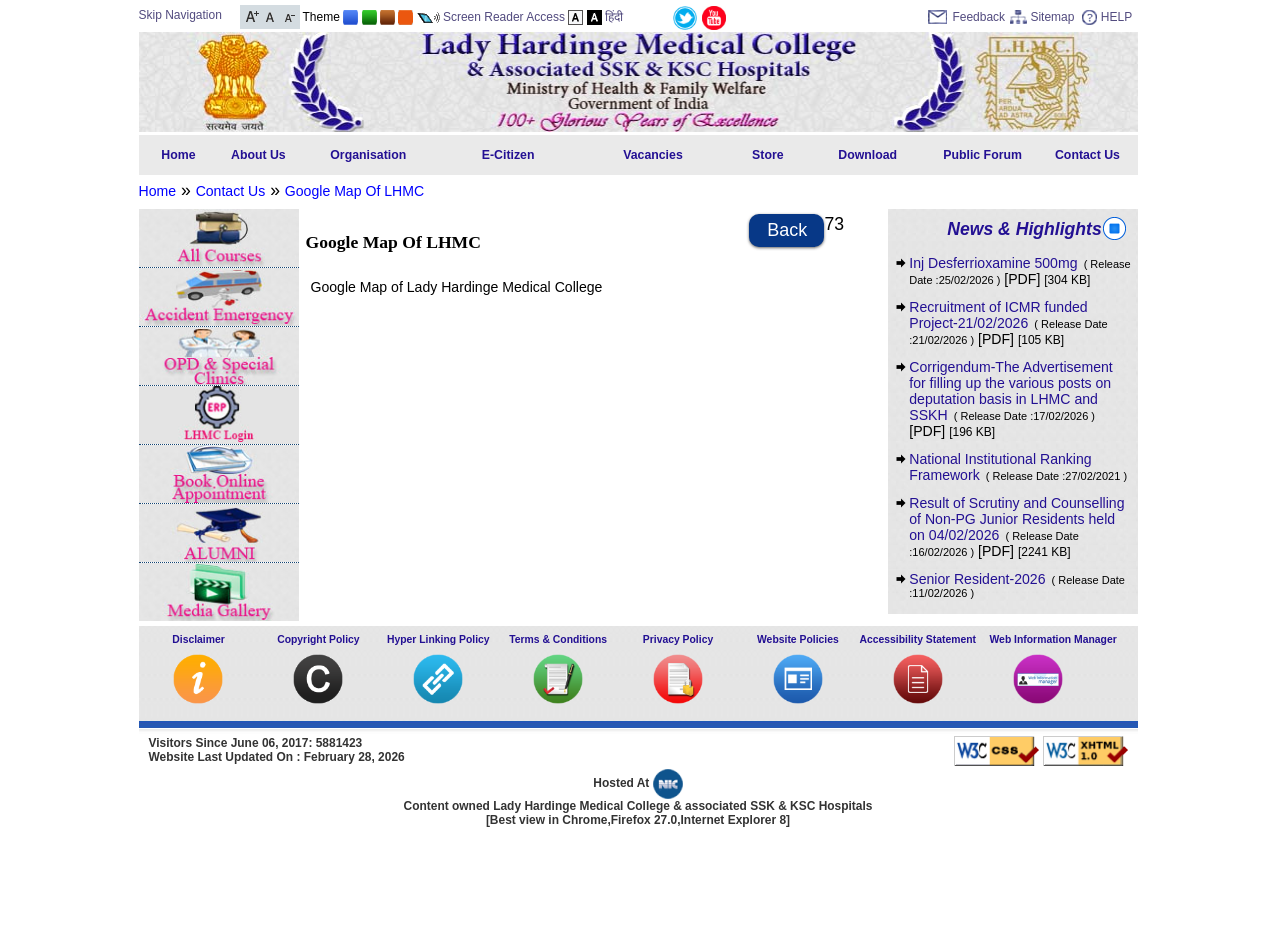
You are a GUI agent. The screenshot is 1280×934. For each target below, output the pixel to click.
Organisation (368, 155)
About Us (258, 155)
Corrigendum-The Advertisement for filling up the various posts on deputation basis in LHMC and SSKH (1010, 391)
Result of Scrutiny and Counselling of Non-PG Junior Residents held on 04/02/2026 (1016, 526)
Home (178, 155)
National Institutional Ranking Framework (1018, 467)
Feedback (978, 17)
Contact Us (1087, 155)
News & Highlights (1024, 229)
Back (787, 230)
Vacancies (653, 155)
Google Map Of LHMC (354, 191)
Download (867, 155)
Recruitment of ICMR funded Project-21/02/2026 (1008, 322)
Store (767, 155)
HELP (1116, 17)
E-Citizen (508, 155)
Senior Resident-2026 (1017, 585)
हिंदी (614, 17)
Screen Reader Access (504, 17)
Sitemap (1052, 17)
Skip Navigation (180, 15)
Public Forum (982, 155)
